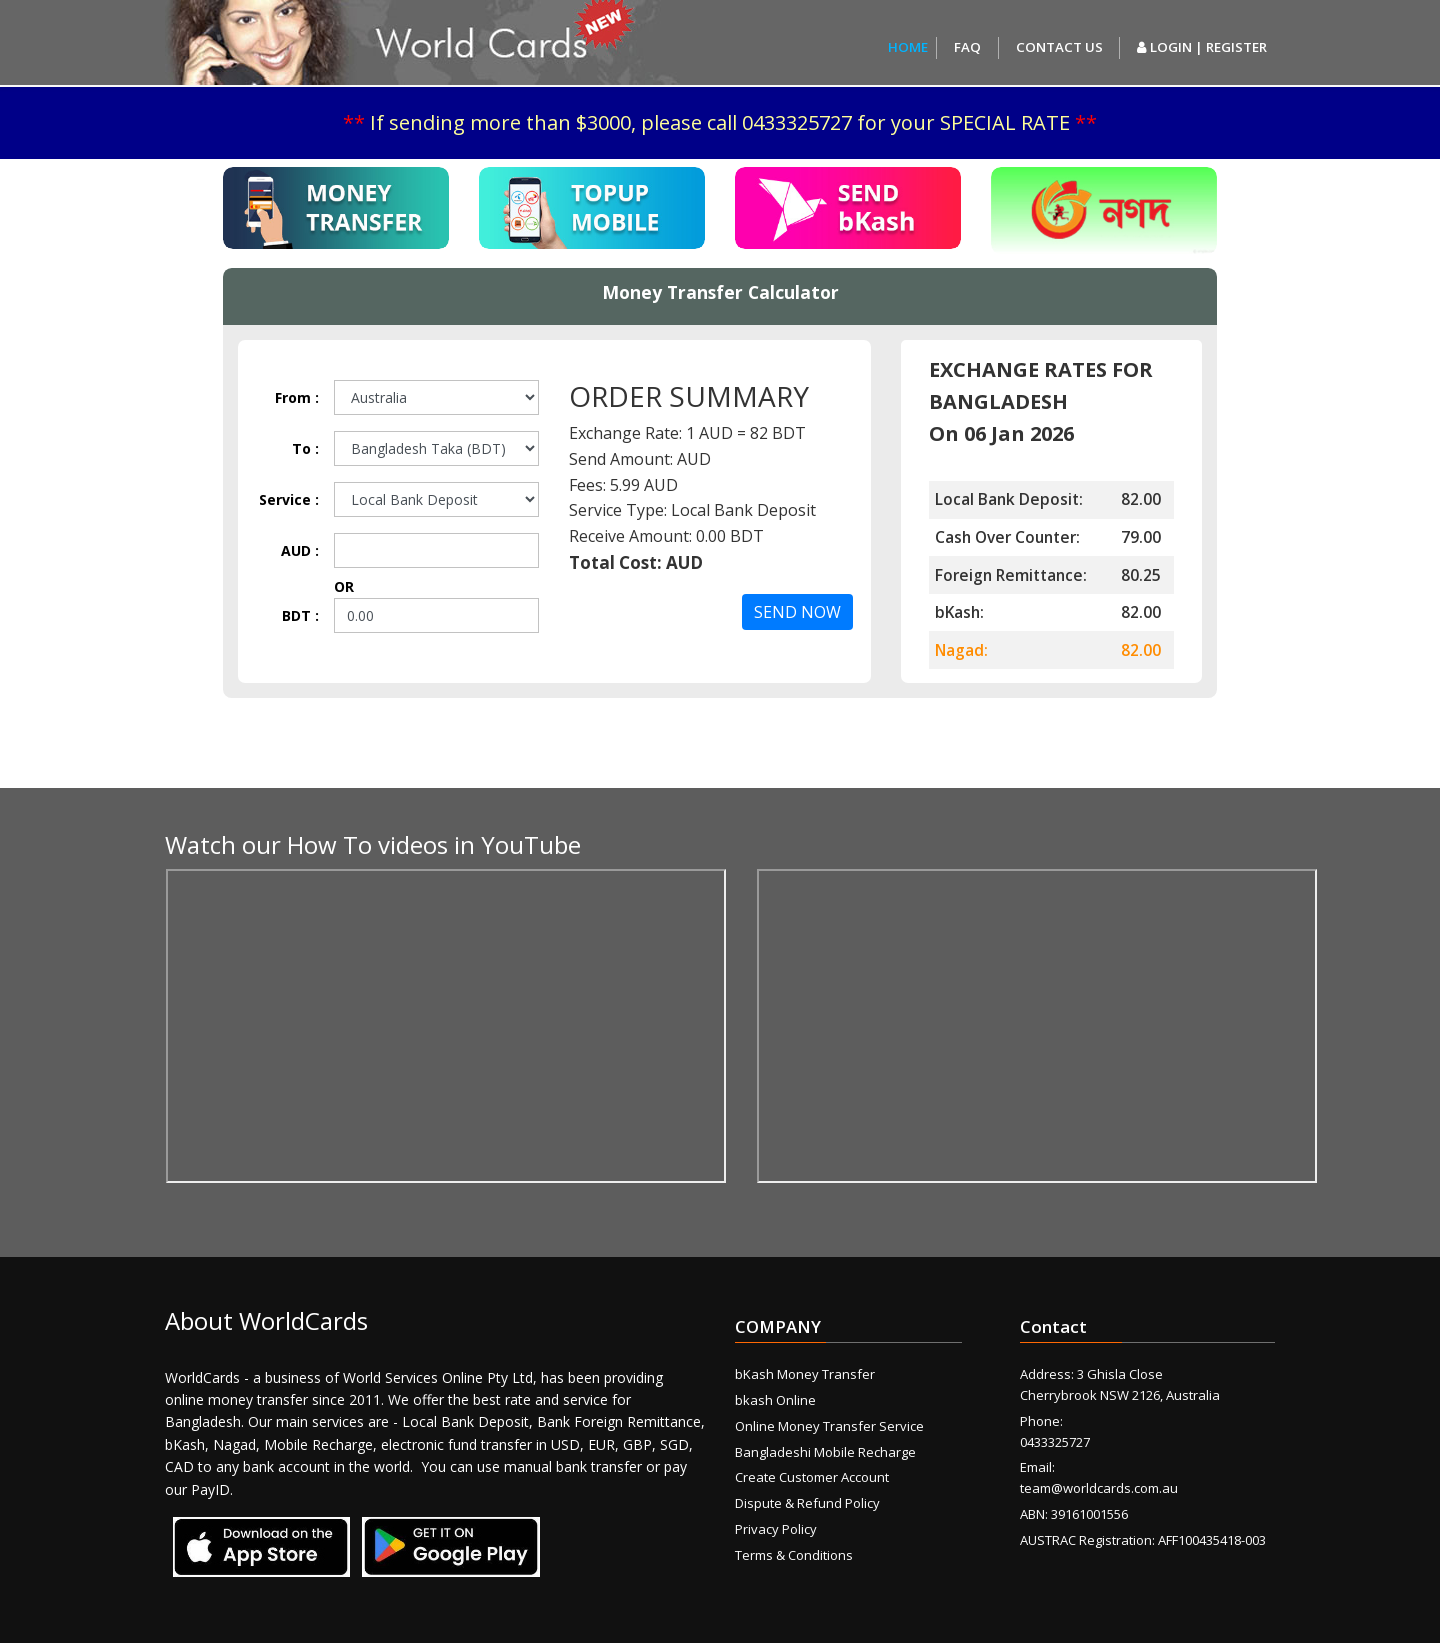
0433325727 (1055, 1442)
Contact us (1059, 47)
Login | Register (1202, 47)
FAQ (967, 47)
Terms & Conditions (794, 1555)
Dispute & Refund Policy (807, 1503)
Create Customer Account (812, 1477)
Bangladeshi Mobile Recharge (825, 1452)
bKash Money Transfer (805, 1374)
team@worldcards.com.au (1099, 1488)
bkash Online (775, 1400)
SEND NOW (797, 612)
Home (908, 47)
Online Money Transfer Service (829, 1426)
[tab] (336, 208)
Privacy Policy (776, 1529)
